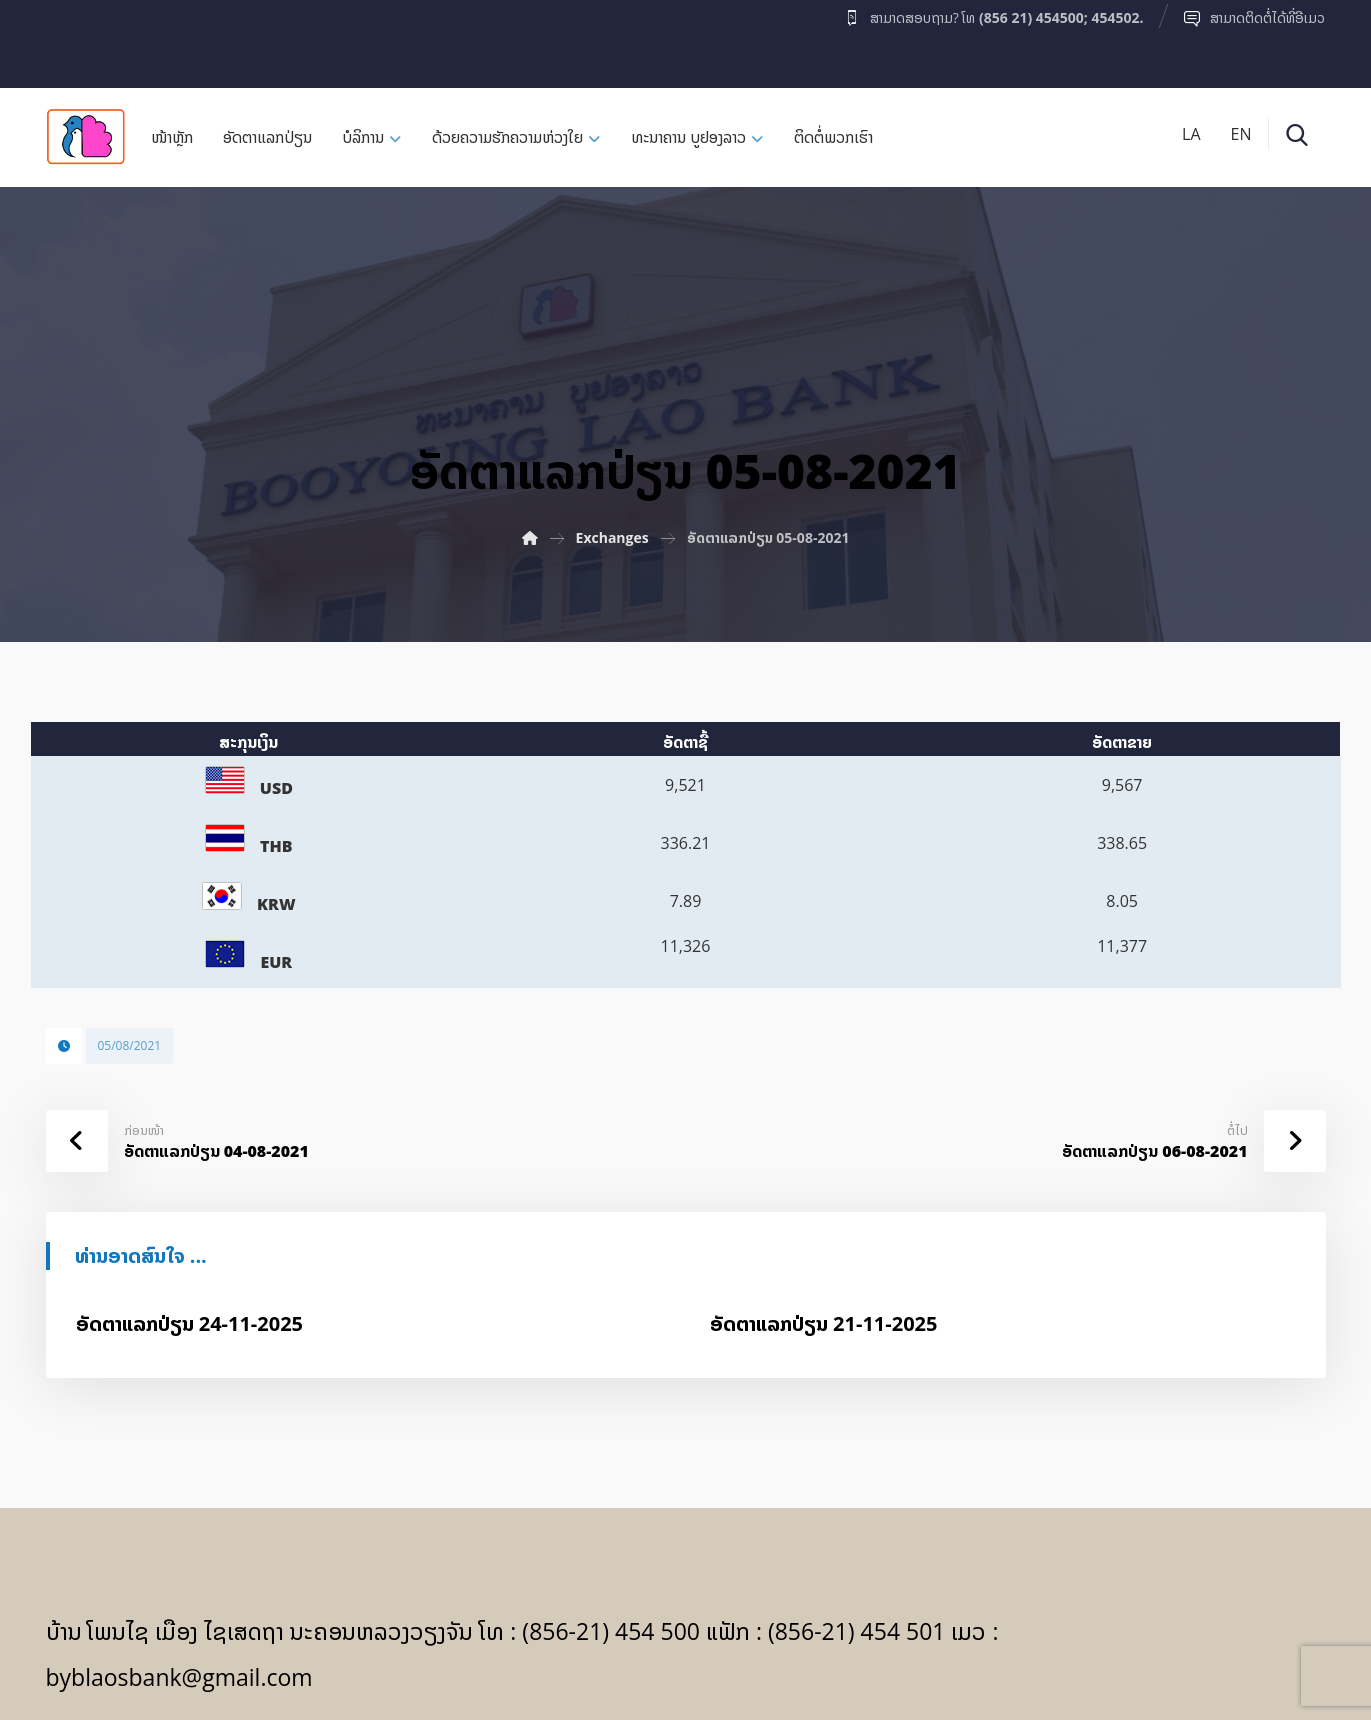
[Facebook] (85, 39)
